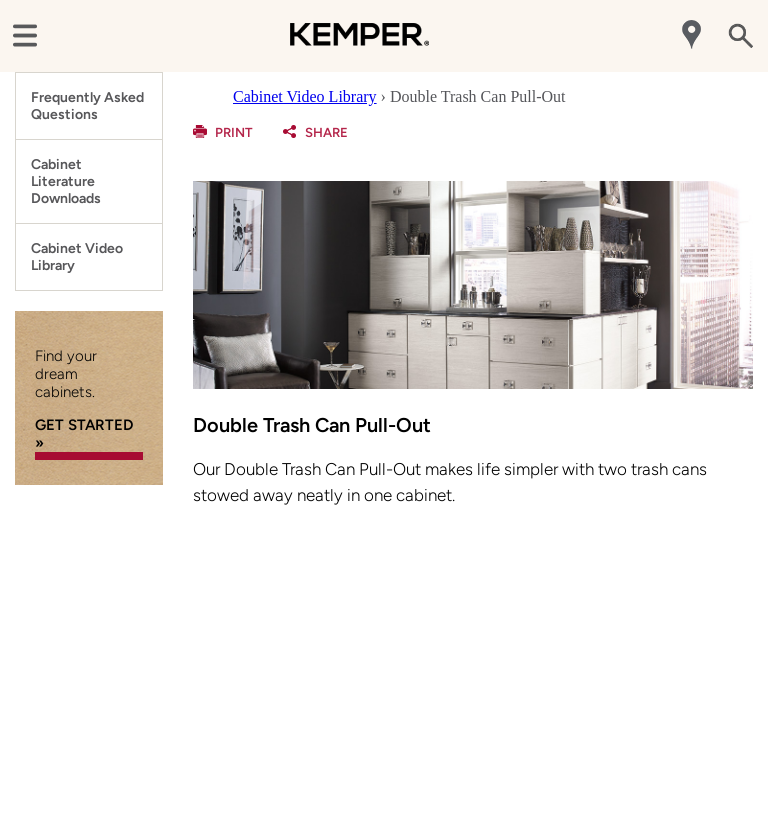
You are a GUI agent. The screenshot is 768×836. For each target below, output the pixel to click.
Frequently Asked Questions (87, 106)
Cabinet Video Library (77, 257)
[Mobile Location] (693, 36)
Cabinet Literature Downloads (66, 181)
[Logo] (359, 49)
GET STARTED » (84, 434)
